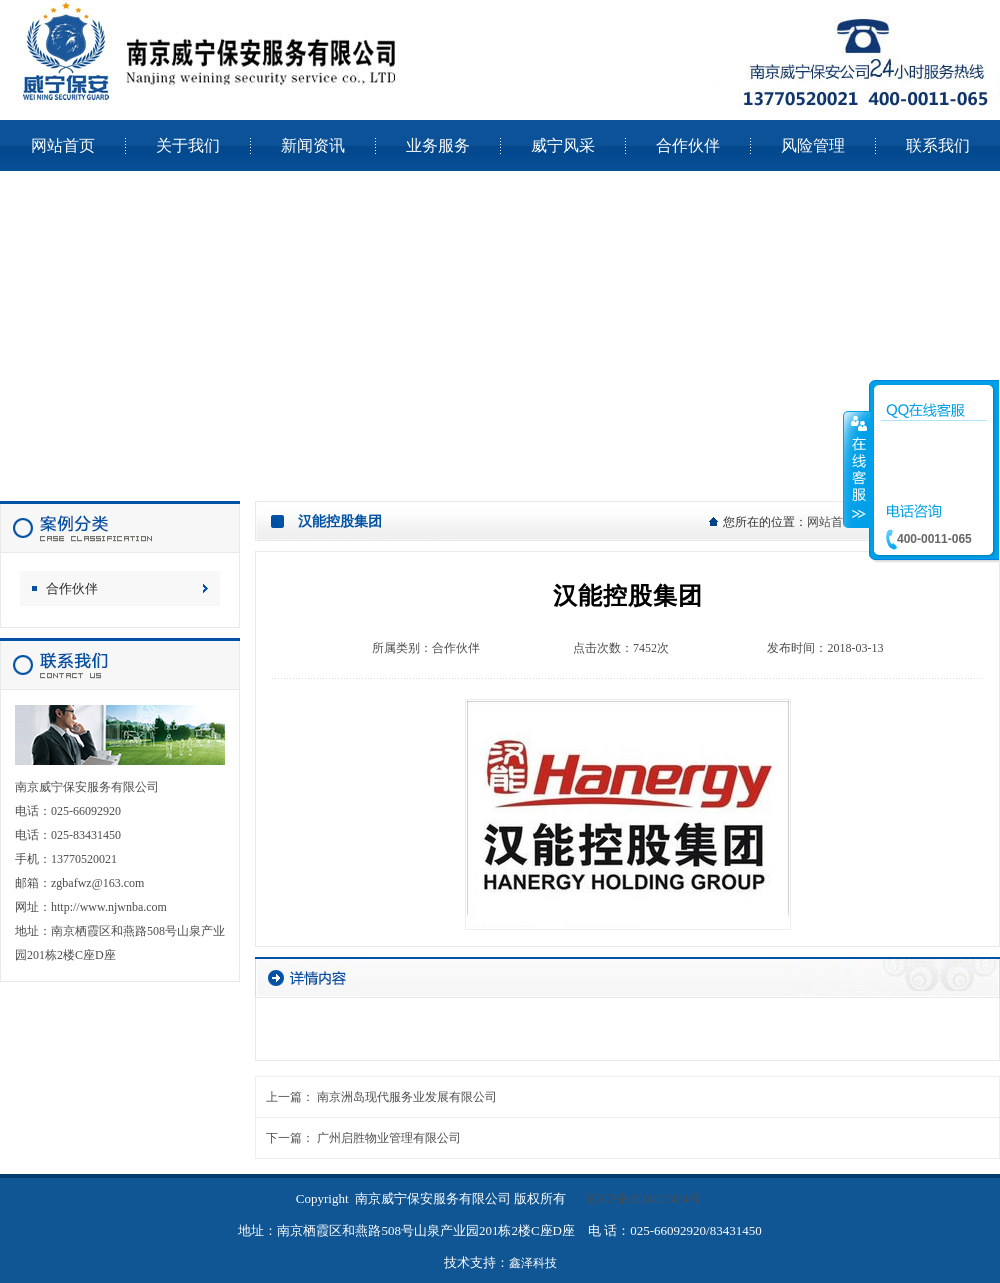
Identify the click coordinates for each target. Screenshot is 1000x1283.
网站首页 (831, 522)
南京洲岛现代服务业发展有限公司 (407, 1097)
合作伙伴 (72, 588)
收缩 (857, 469)
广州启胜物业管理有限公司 (389, 1138)
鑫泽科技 (533, 1263)
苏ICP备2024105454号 (643, 1199)
